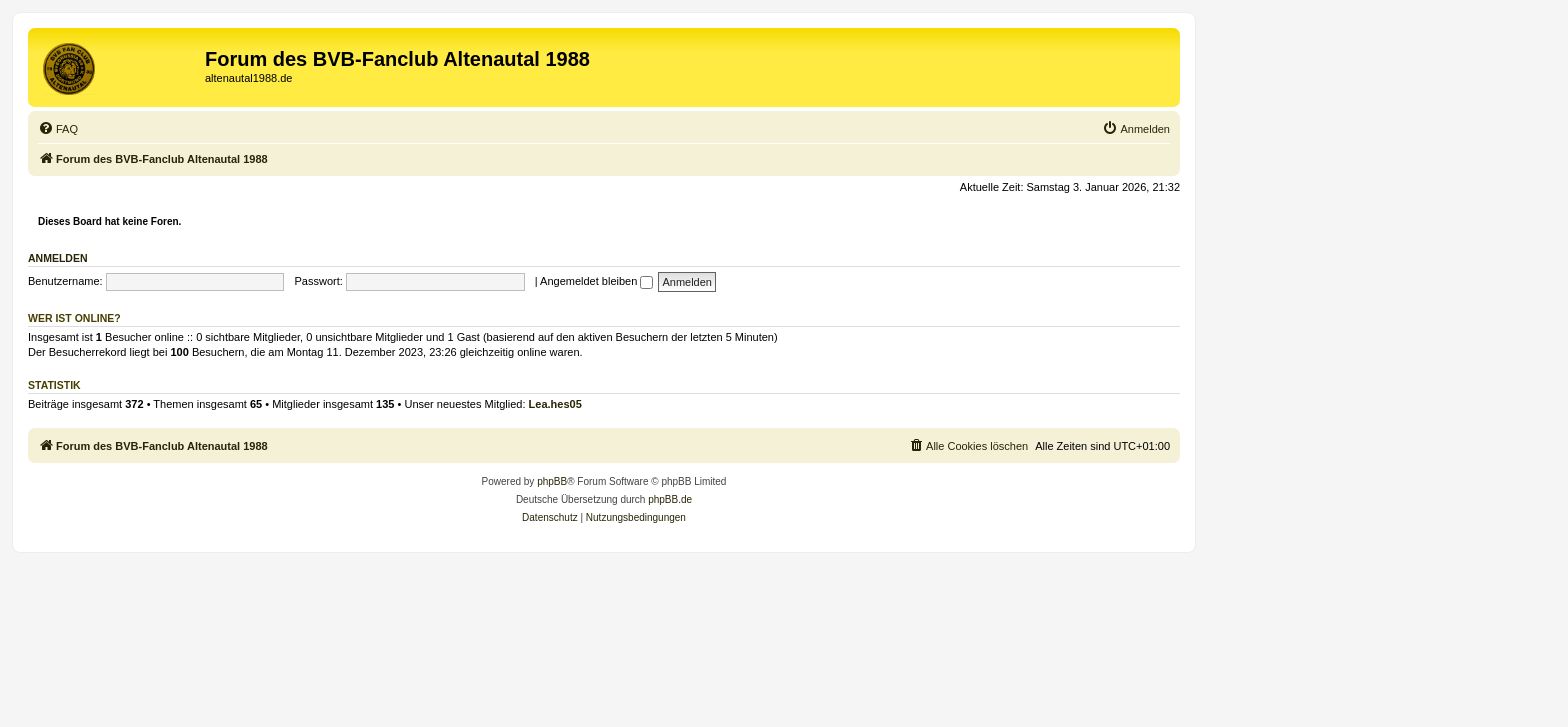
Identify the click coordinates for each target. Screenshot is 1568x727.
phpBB (552, 481)
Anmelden (58, 258)
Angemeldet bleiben (596, 281)
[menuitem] (58, 129)
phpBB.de (670, 499)
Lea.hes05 (555, 404)
